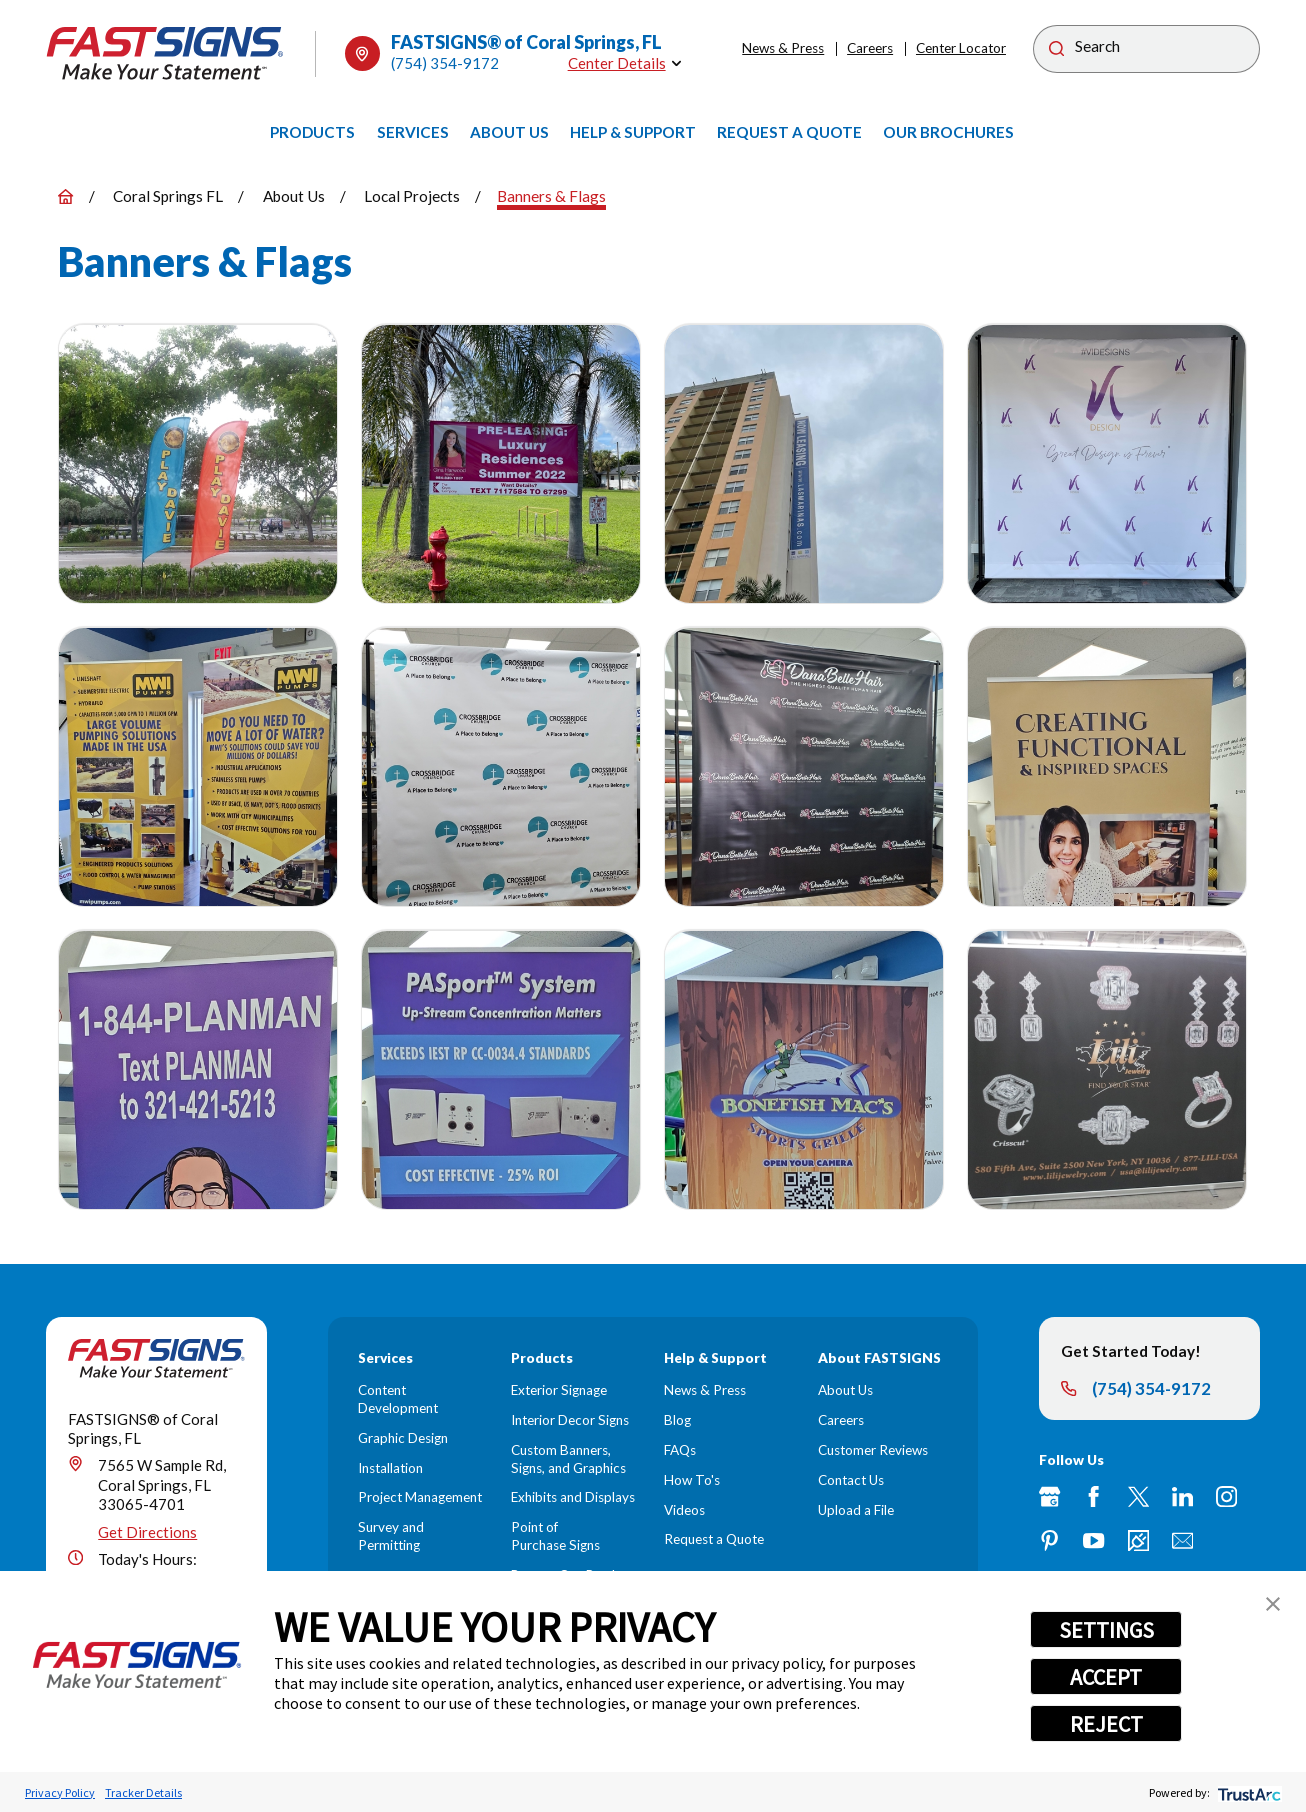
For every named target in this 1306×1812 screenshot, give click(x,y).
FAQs (680, 1450)
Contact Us (851, 1480)
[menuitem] (312, 132)
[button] (1273, 1604)
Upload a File (856, 1510)
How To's (692, 1480)
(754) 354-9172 (445, 63)
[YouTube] (1093, 1540)
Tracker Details (143, 1792)
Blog (677, 1420)
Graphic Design (403, 1438)
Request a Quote (714, 1539)
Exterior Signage (559, 1390)
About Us (845, 1390)
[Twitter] (1138, 1496)
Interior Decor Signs (570, 1420)
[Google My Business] (1049, 1496)
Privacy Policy (60, 1792)
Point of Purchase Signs (555, 1536)
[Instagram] (1226, 1496)
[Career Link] (1138, 1540)
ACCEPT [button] (1106, 1677)
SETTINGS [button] (1106, 1630)
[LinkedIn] (1182, 1496)
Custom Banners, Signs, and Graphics (568, 1459)
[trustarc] (1247, 1792)
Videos (684, 1510)
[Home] (165, 53)
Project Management (420, 1497)
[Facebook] (1093, 1496)
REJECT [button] (1106, 1724)
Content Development (398, 1399)
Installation (390, 1468)
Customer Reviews (873, 1450)
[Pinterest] (1049, 1540)
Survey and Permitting (391, 1536)
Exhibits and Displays (573, 1497)
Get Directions (147, 1532)
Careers (870, 48)
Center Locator (961, 48)
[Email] (1182, 1540)
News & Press (783, 48)
